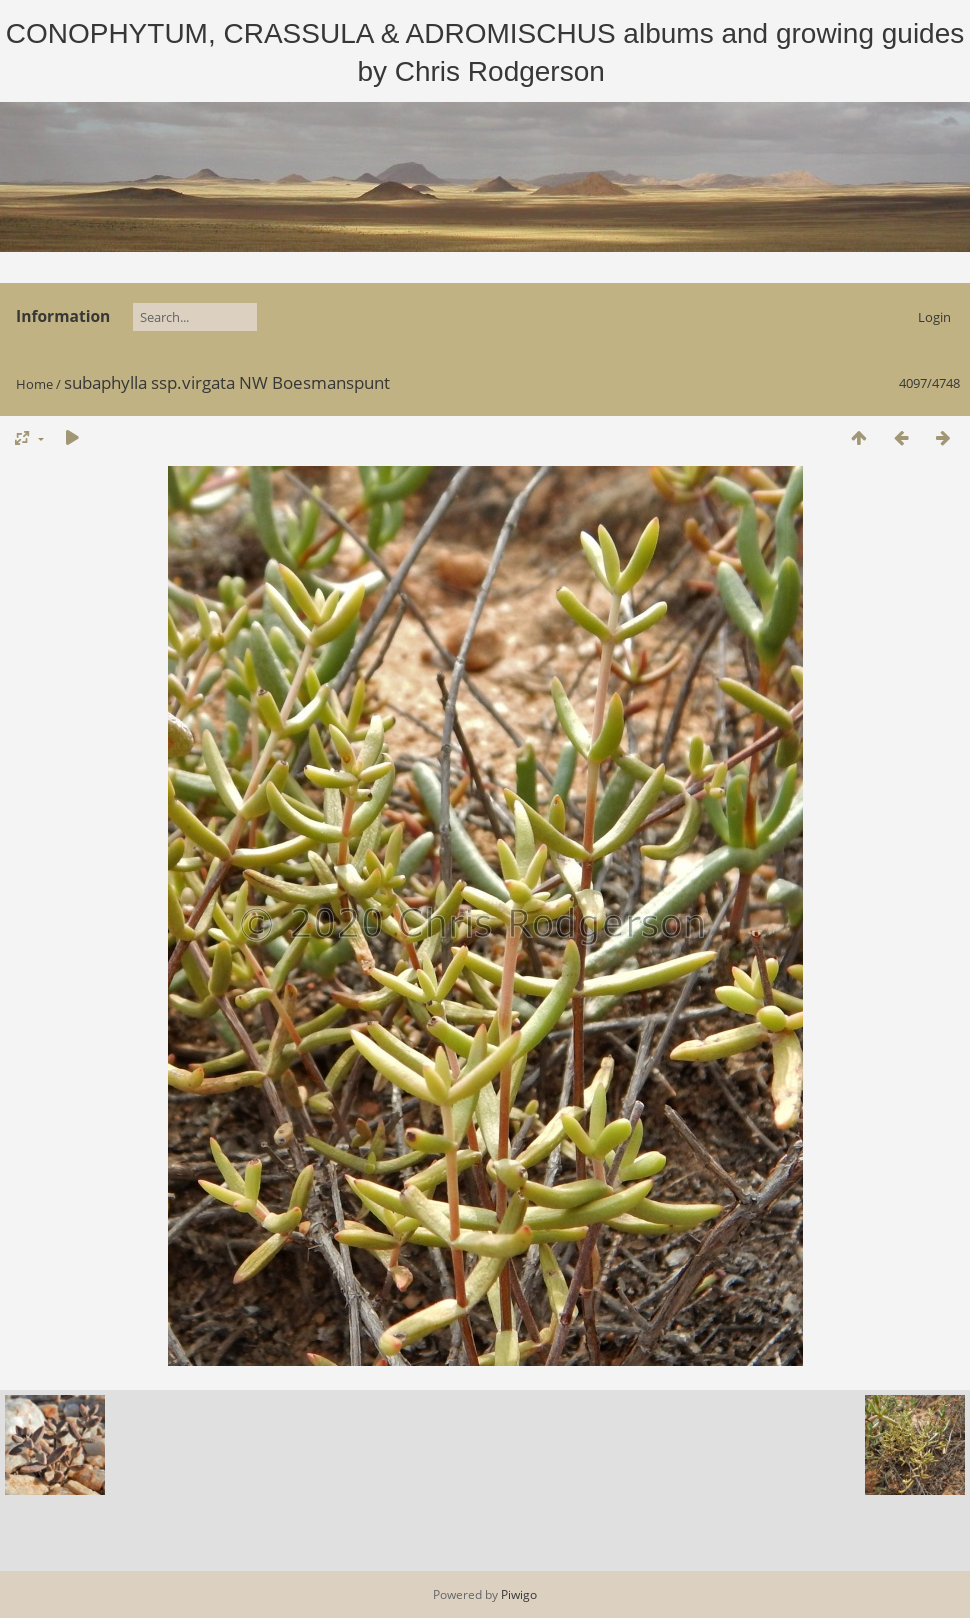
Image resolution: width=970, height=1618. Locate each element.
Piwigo (519, 1594)
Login (934, 317)
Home (34, 384)
